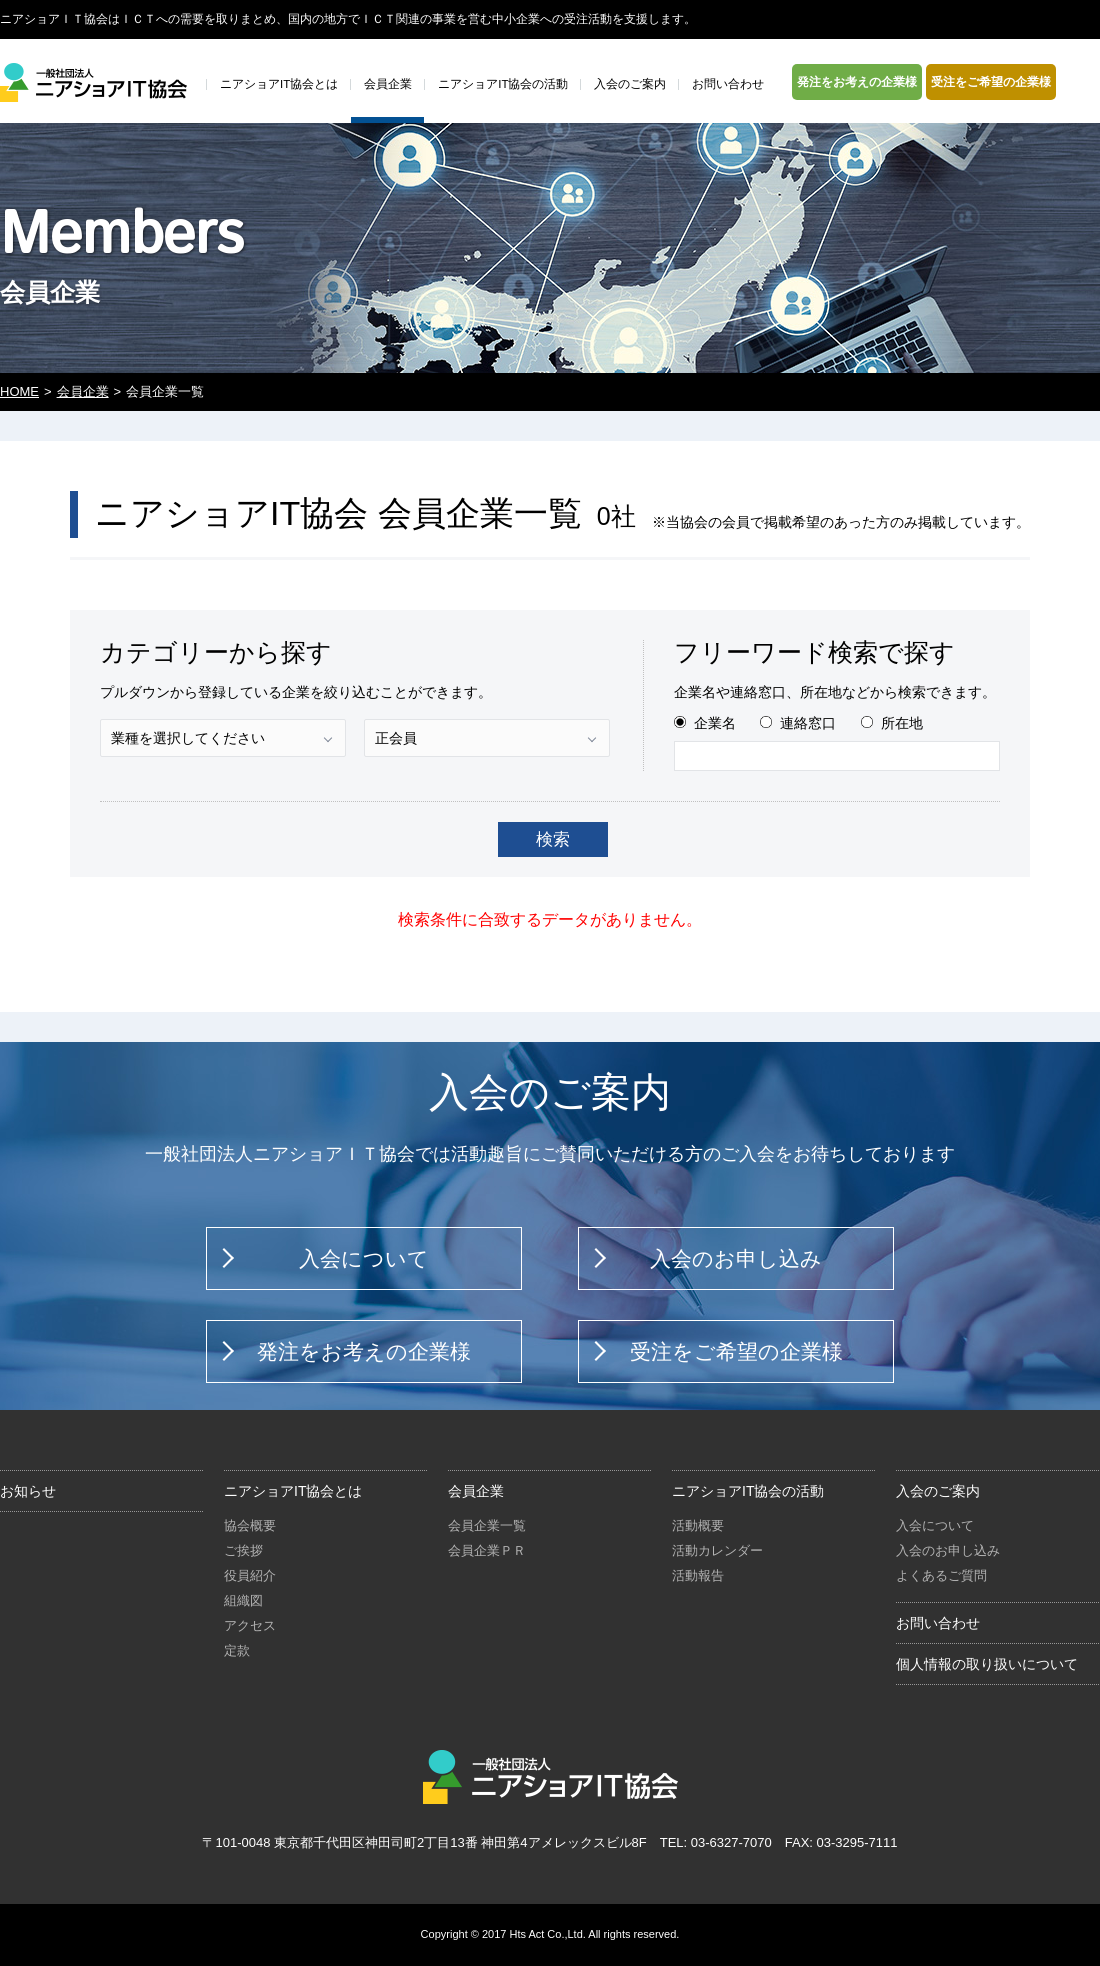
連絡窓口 (808, 722)
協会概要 (250, 1525)
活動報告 (698, 1575)
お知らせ (28, 1491)
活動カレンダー (717, 1550)
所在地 (902, 722)
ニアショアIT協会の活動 (748, 1491)
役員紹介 (250, 1575)
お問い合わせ (938, 1623)
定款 (237, 1650)
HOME (19, 391)
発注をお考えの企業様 (857, 82)
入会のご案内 (938, 1491)
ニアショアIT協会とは (293, 1491)
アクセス (250, 1625)
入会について (364, 1258)
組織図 (243, 1600)
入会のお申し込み (736, 1258)
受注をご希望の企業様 (991, 82)
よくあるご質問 (941, 1575)
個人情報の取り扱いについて (987, 1664)
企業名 (715, 722)
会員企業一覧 (487, 1525)
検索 (553, 839)
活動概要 (698, 1525)
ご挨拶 (243, 1550)
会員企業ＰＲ (487, 1550)
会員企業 (83, 391)
